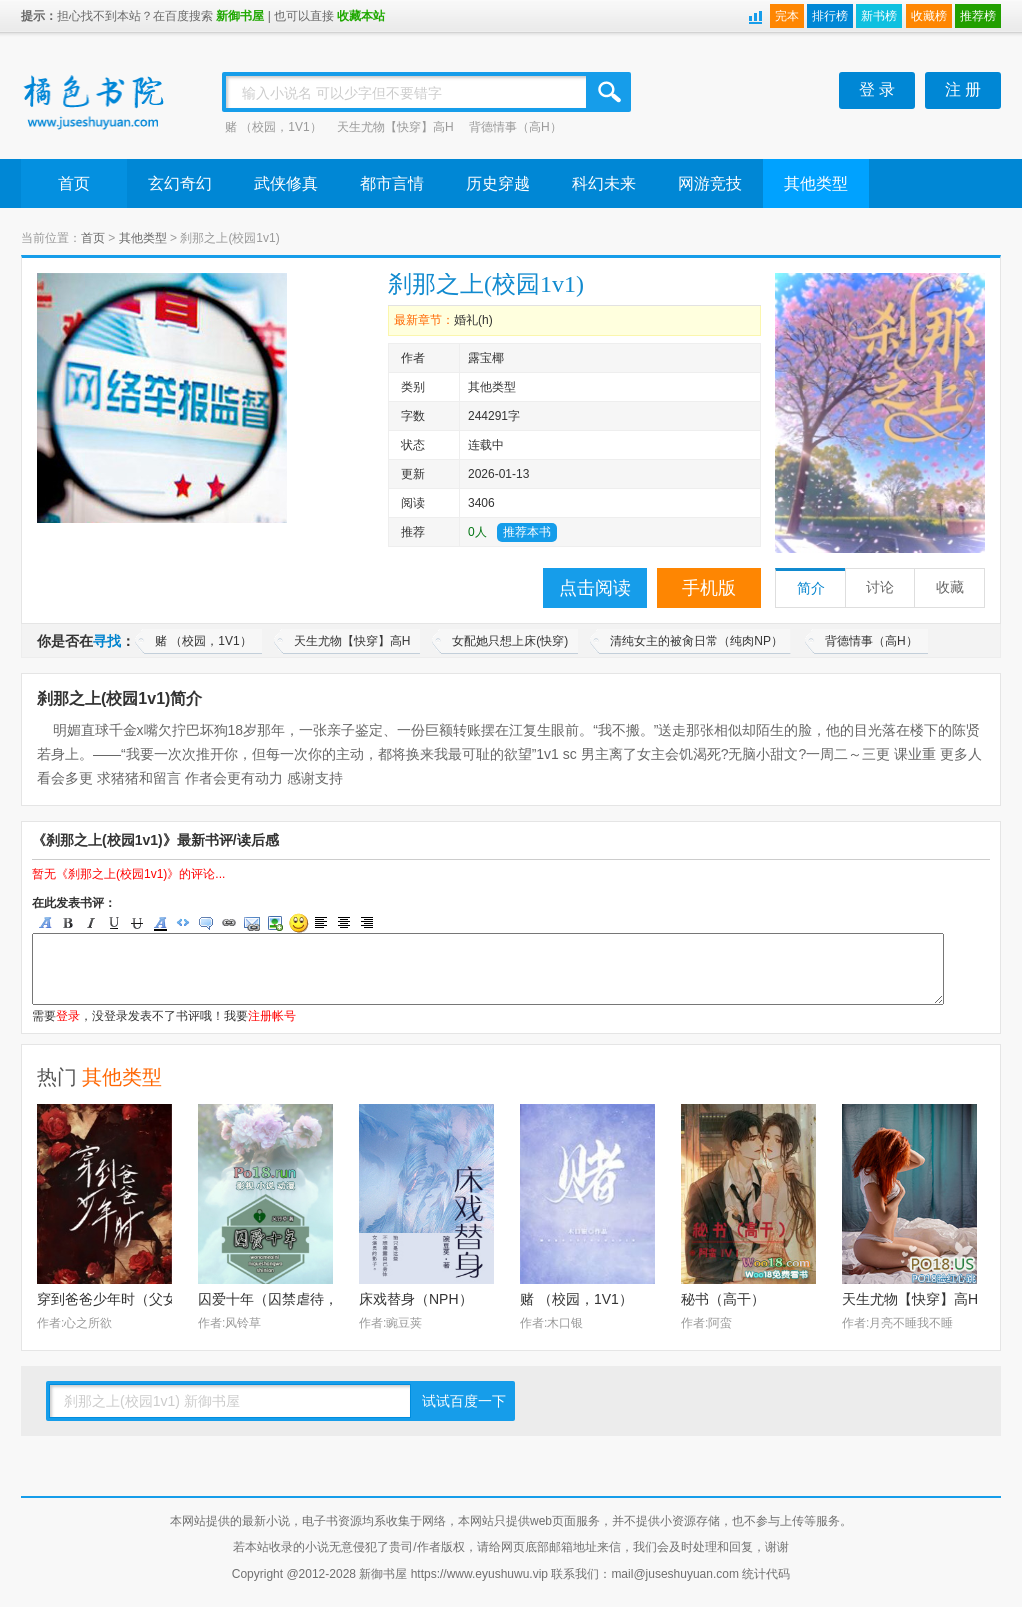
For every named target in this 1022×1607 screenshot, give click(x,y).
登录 (68, 1016)
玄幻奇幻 (180, 183)
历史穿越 (498, 183)
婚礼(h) (473, 320)
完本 (787, 16)
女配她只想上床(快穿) (510, 641)
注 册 (963, 89)
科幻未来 (604, 183)
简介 (811, 588)
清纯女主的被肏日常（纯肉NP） (696, 641)
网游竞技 (710, 183)
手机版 (709, 588)
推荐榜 (978, 16)
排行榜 (830, 16)
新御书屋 (240, 16)
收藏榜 (929, 16)
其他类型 (816, 183)
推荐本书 (527, 532)
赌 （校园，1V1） (273, 127)
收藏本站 (361, 16)
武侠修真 (286, 183)
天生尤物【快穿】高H (395, 127)
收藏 (950, 587)
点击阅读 (595, 588)
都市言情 (392, 183)
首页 (74, 183)
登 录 (877, 89)
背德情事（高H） (515, 127)
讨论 (880, 587)
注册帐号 (272, 1016)
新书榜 (879, 16)
